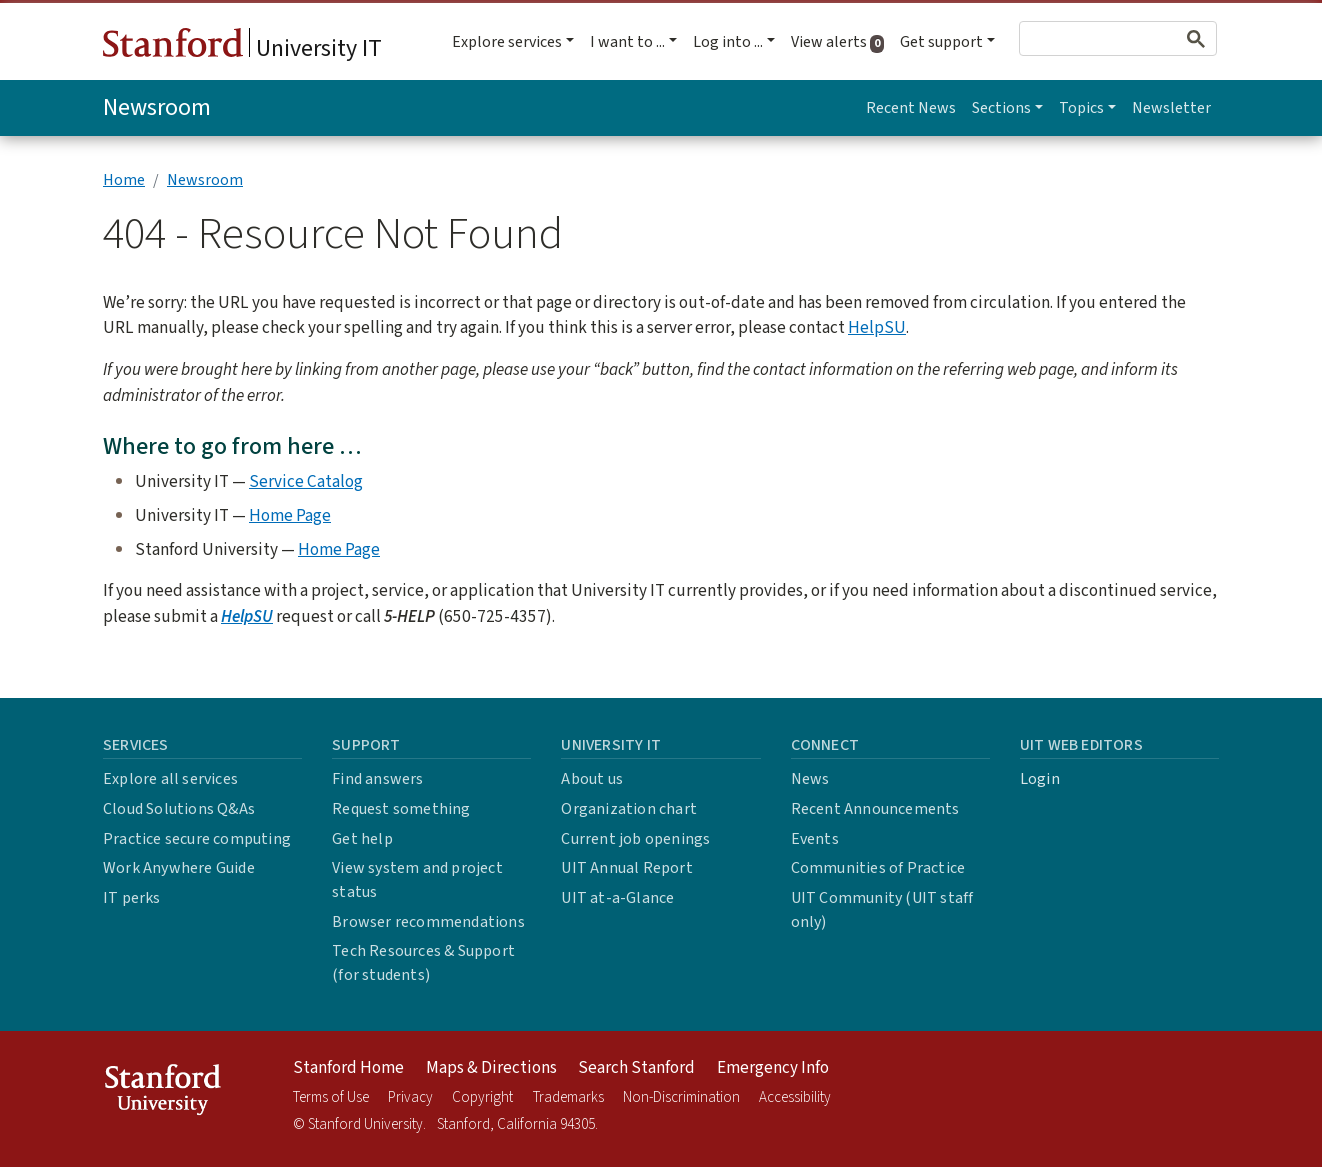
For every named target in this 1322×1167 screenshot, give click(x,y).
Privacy (410, 1097)
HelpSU (877, 327)
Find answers (377, 779)
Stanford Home (348, 1068)
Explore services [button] (507, 42)
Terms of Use (331, 1097)
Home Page (290, 515)
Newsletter (1171, 108)
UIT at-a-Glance (617, 898)
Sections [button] (1001, 108)
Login (1040, 779)
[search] (1084, 39)
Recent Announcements (875, 809)
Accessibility (795, 1097)
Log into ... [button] (728, 42)
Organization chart (629, 809)
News (810, 779)
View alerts (841, 42)
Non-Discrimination (681, 1097)
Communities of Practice (878, 868)
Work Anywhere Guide (179, 868)
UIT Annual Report (626, 868)
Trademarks (568, 1097)
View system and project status (417, 880)
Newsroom (157, 107)
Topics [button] (1081, 108)
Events (815, 839)
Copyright (482, 1097)
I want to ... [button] (627, 42)
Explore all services (170, 779)
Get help (362, 839)
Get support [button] (941, 42)
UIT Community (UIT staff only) (882, 910)
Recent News (911, 108)
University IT (242, 47)
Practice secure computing (197, 839)
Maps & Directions (491, 1068)
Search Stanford (636, 1068)
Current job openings (635, 839)
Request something (401, 809)
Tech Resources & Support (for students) (423, 963)
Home (124, 180)
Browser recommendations (428, 922)
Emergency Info (773, 1068)
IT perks (132, 898)
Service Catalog (306, 481)
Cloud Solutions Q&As (179, 809)
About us (592, 779)
